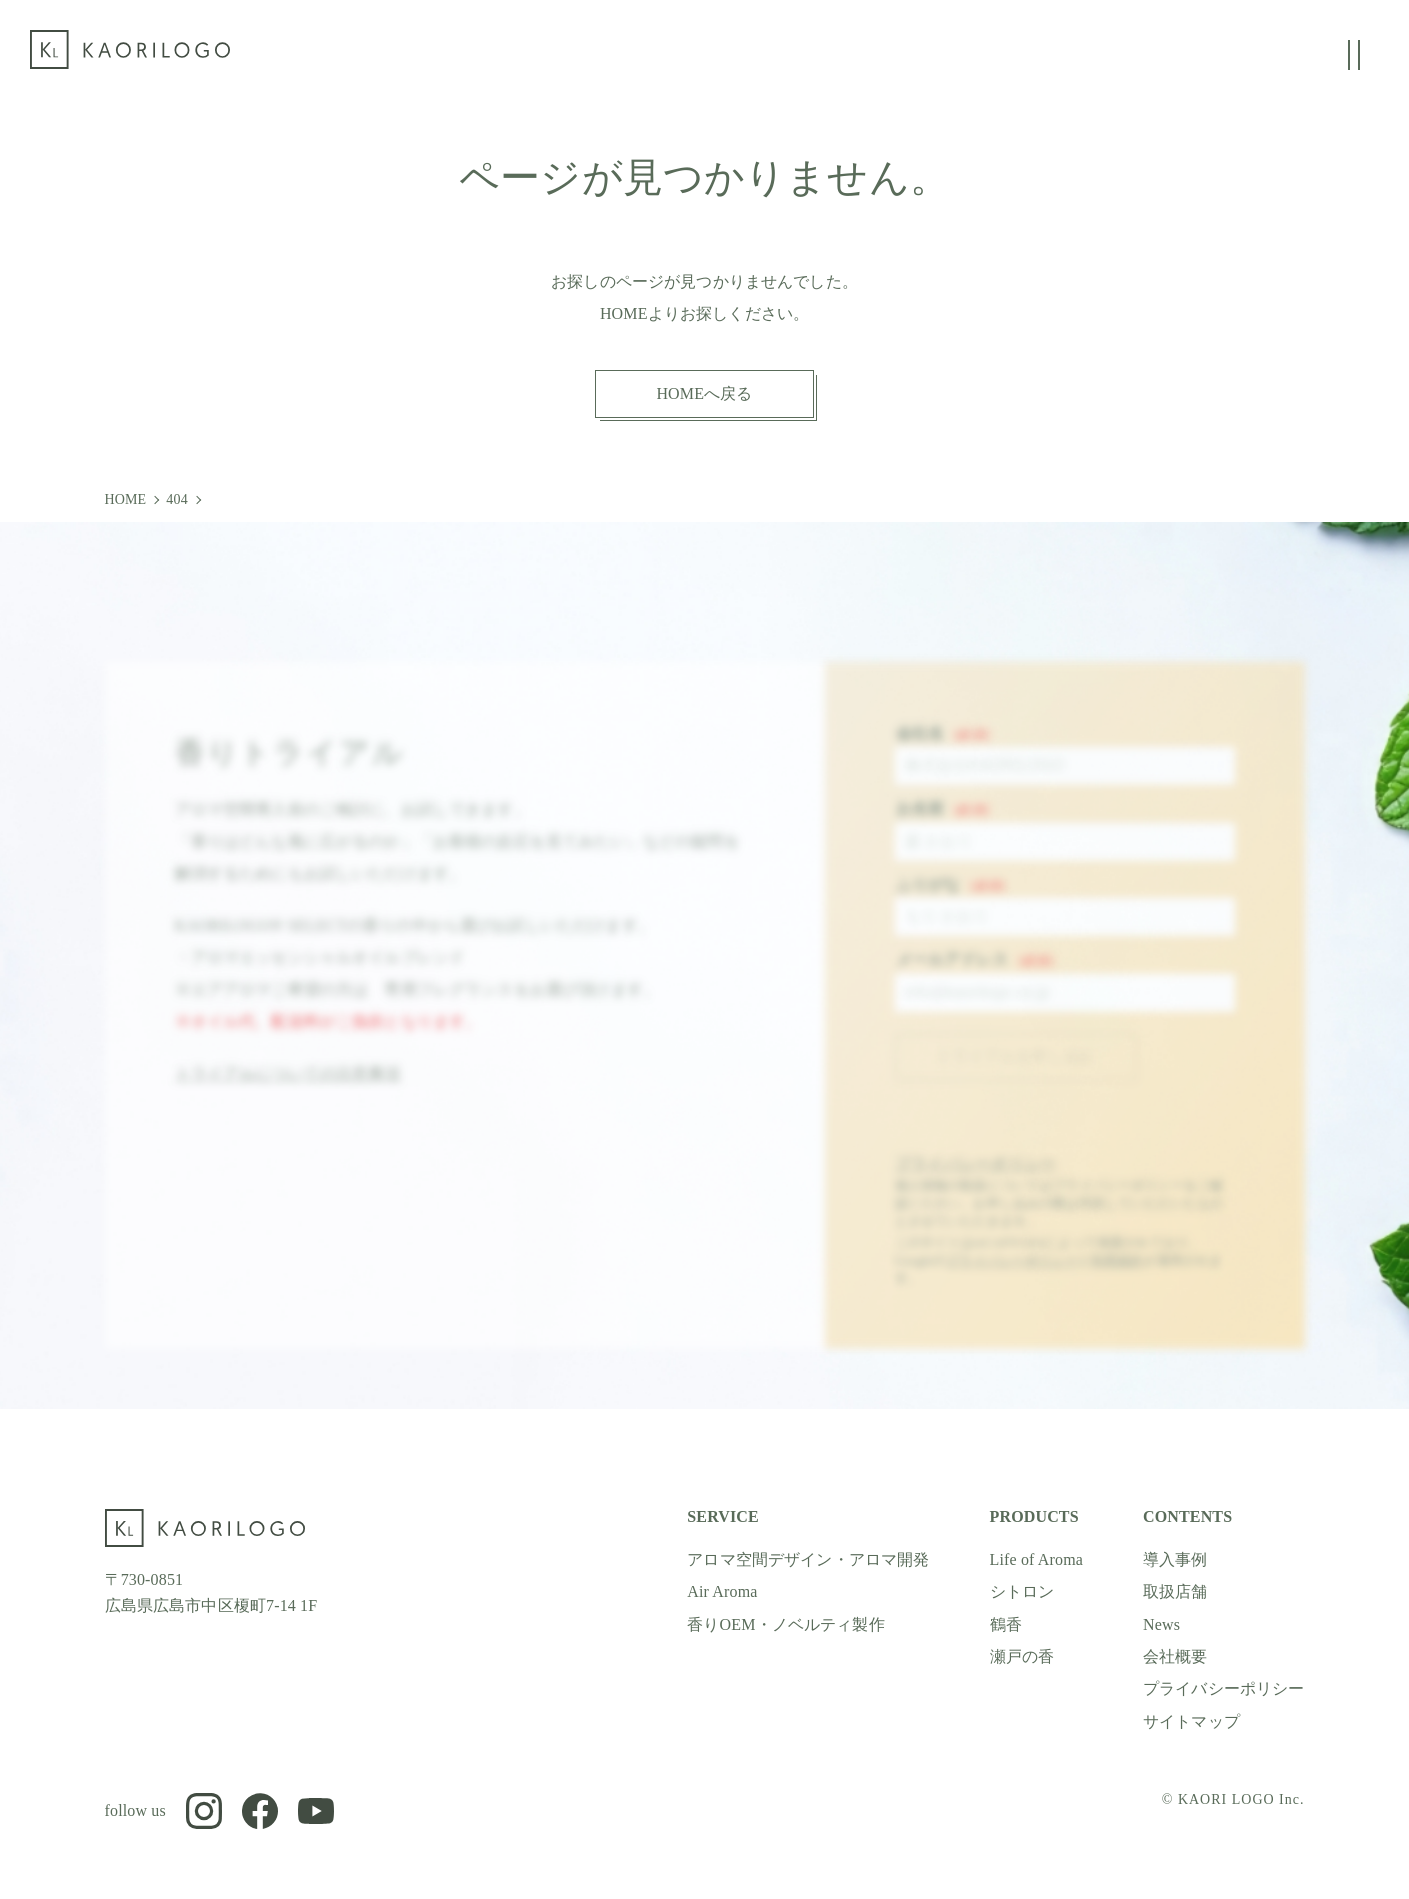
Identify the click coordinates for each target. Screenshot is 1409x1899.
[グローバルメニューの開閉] (1354, 55)
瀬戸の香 (1022, 1656)
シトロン (1022, 1591)
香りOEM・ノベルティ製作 (786, 1624)
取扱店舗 (1175, 1591)
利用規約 (1117, 1276)
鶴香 (1006, 1624)
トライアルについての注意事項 (288, 1088)
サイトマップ (1191, 1721)
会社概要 (1175, 1656)
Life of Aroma (1036, 1559)
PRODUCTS (1034, 1516)
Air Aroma (722, 1591)
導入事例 (1175, 1559)
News (1161, 1624)
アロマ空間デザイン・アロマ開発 (808, 1559)
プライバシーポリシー (976, 1178)
